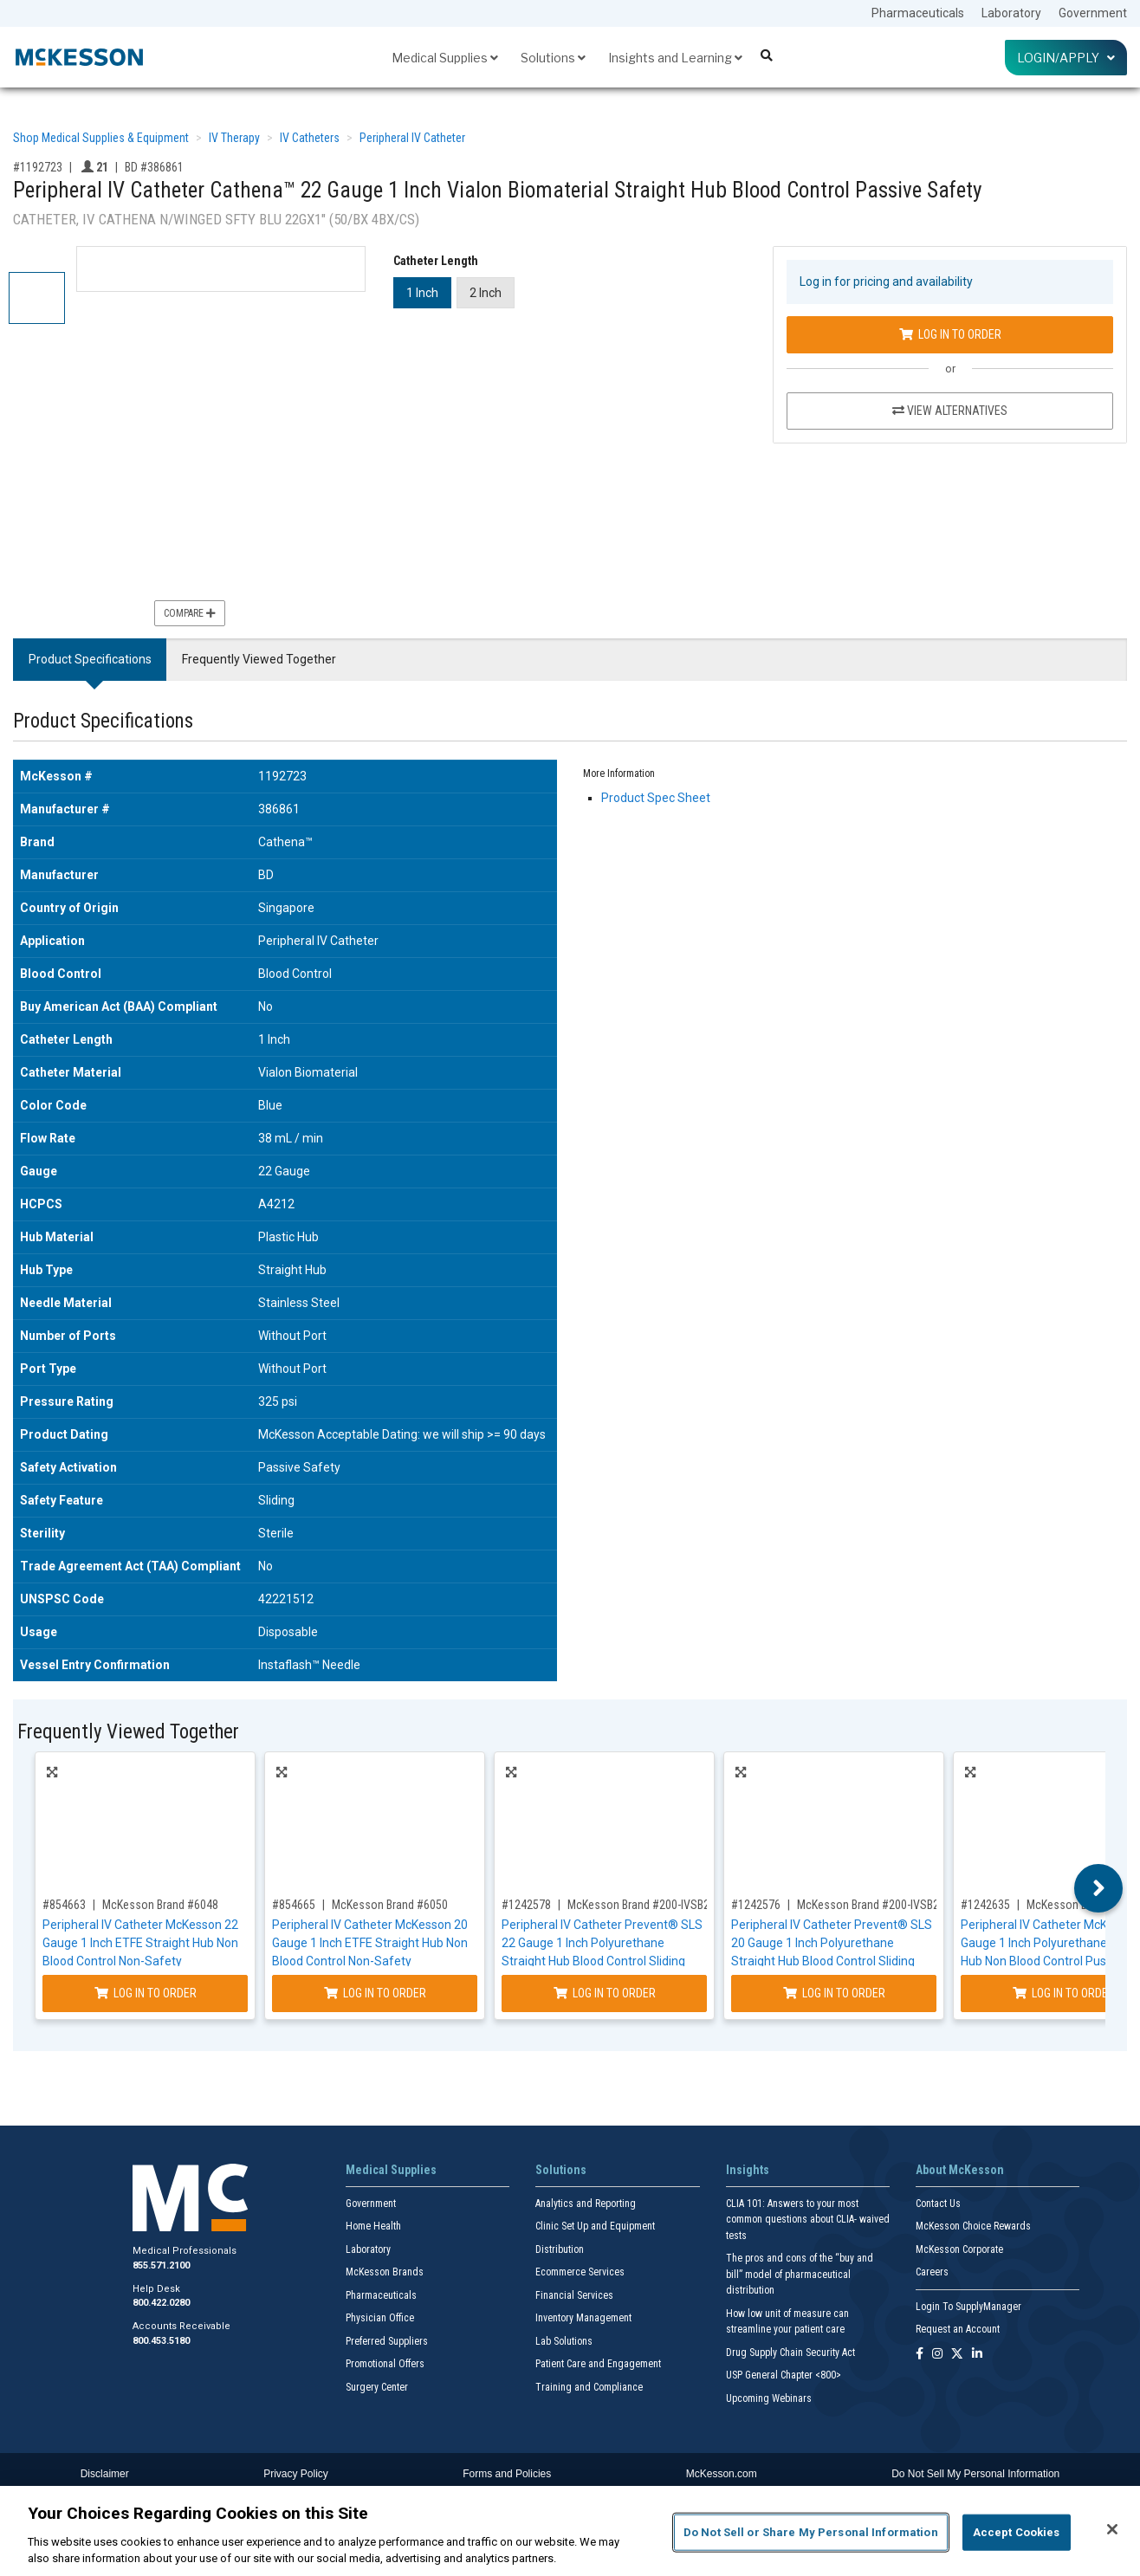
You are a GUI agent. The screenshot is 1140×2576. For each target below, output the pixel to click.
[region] (570, 2531)
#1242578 (526, 1905)
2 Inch (486, 293)
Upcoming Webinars (769, 2398)
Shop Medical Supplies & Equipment (101, 138)
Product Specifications (90, 659)
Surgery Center (377, 2387)
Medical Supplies (445, 57)
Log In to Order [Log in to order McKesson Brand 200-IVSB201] (834, 1993)
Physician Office (380, 2318)
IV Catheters (310, 138)
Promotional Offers (385, 2364)
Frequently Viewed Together (259, 659)
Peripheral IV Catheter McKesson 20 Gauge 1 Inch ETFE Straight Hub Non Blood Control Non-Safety (370, 1943)
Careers (932, 2272)
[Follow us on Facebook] (919, 2354)
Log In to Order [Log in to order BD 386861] (950, 334)
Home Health (373, 2226)
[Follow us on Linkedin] (977, 2354)
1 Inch (422, 293)
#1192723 (37, 167)
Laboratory (1011, 13)
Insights (747, 2170)
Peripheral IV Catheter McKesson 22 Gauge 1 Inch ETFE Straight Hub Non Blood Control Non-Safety (140, 1943)
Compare (190, 613)
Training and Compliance (589, 2387)
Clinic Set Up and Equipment (595, 2226)
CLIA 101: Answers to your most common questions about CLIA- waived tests (808, 2219)
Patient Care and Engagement (598, 2364)
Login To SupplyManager (968, 2307)
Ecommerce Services (580, 2272)
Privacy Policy (295, 2474)
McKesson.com (721, 2474)
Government (1093, 13)
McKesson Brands (385, 2272)
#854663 (64, 1905)
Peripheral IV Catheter (412, 138)
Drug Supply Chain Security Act (790, 2352)
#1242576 (756, 1905)
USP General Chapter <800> (783, 2375)
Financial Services (574, 2295)
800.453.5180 (161, 2340)
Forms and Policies (507, 2474)
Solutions (553, 57)
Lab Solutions (564, 2341)
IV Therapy (234, 138)
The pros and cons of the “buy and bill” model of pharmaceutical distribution (799, 2274)
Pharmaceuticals (917, 13)
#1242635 (985, 1905)
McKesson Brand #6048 (160, 1905)
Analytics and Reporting (585, 2203)
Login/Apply (1066, 57)
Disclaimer (105, 2474)
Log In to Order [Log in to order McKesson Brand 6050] (375, 1993)
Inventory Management (583, 2318)
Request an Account (958, 2329)
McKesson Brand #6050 (390, 1905)
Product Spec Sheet (655, 798)
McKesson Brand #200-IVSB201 (874, 1905)
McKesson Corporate (959, 2249)
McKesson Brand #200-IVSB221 (644, 1905)
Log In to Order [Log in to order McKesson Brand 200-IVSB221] (605, 1993)
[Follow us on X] (957, 2354)
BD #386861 (154, 167)
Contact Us (938, 2203)
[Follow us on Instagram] (937, 2354)
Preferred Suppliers (387, 2341)
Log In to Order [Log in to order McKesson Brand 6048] (145, 1993)
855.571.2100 (161, 2265)
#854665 (293, 1905)
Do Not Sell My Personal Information (975, 2474)
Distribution (559, 2249)
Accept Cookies (1016, 2532)
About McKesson (960, 2170)
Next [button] (1099, 1888)
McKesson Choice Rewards (973, 2226)
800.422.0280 (161, 2302)
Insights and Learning (675, 57)
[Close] (1112, 2529)
